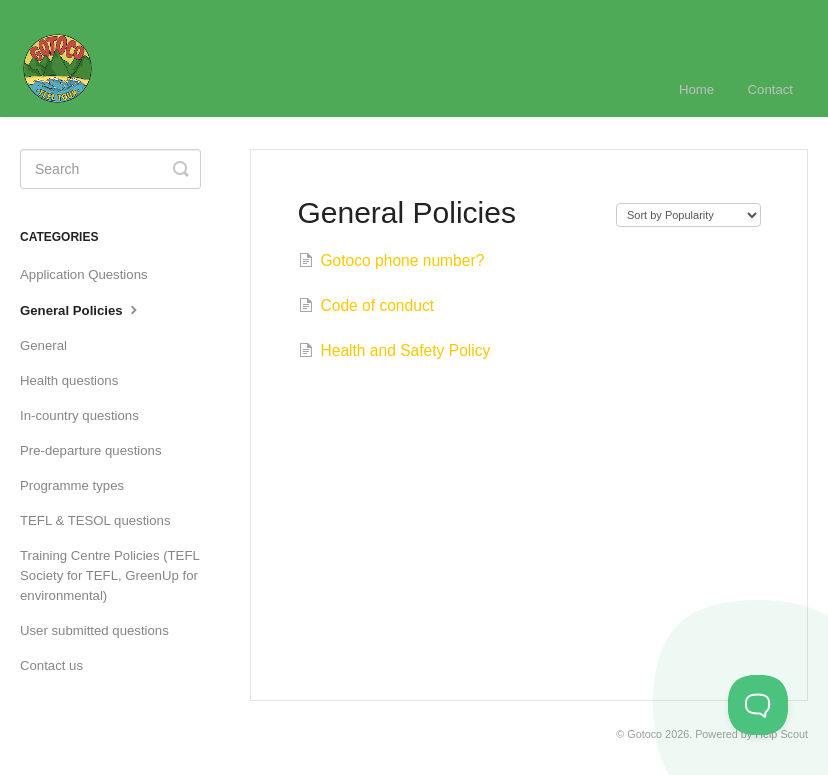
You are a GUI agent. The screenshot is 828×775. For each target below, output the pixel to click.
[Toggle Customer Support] (758, 705)
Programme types (72, 485)
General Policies (81, 309)
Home (696, 89)
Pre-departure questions (90, 450)
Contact (770, 89)
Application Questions (84, 274)
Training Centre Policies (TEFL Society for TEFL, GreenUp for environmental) (109, 575)
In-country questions (79, 415)
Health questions (69, 380)
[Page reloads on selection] (688, 215)
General (43, 345)
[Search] (110, 169)
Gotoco (644, 734)
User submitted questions (94, 630)
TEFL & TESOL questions (95, 520)
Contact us (51, 665)
